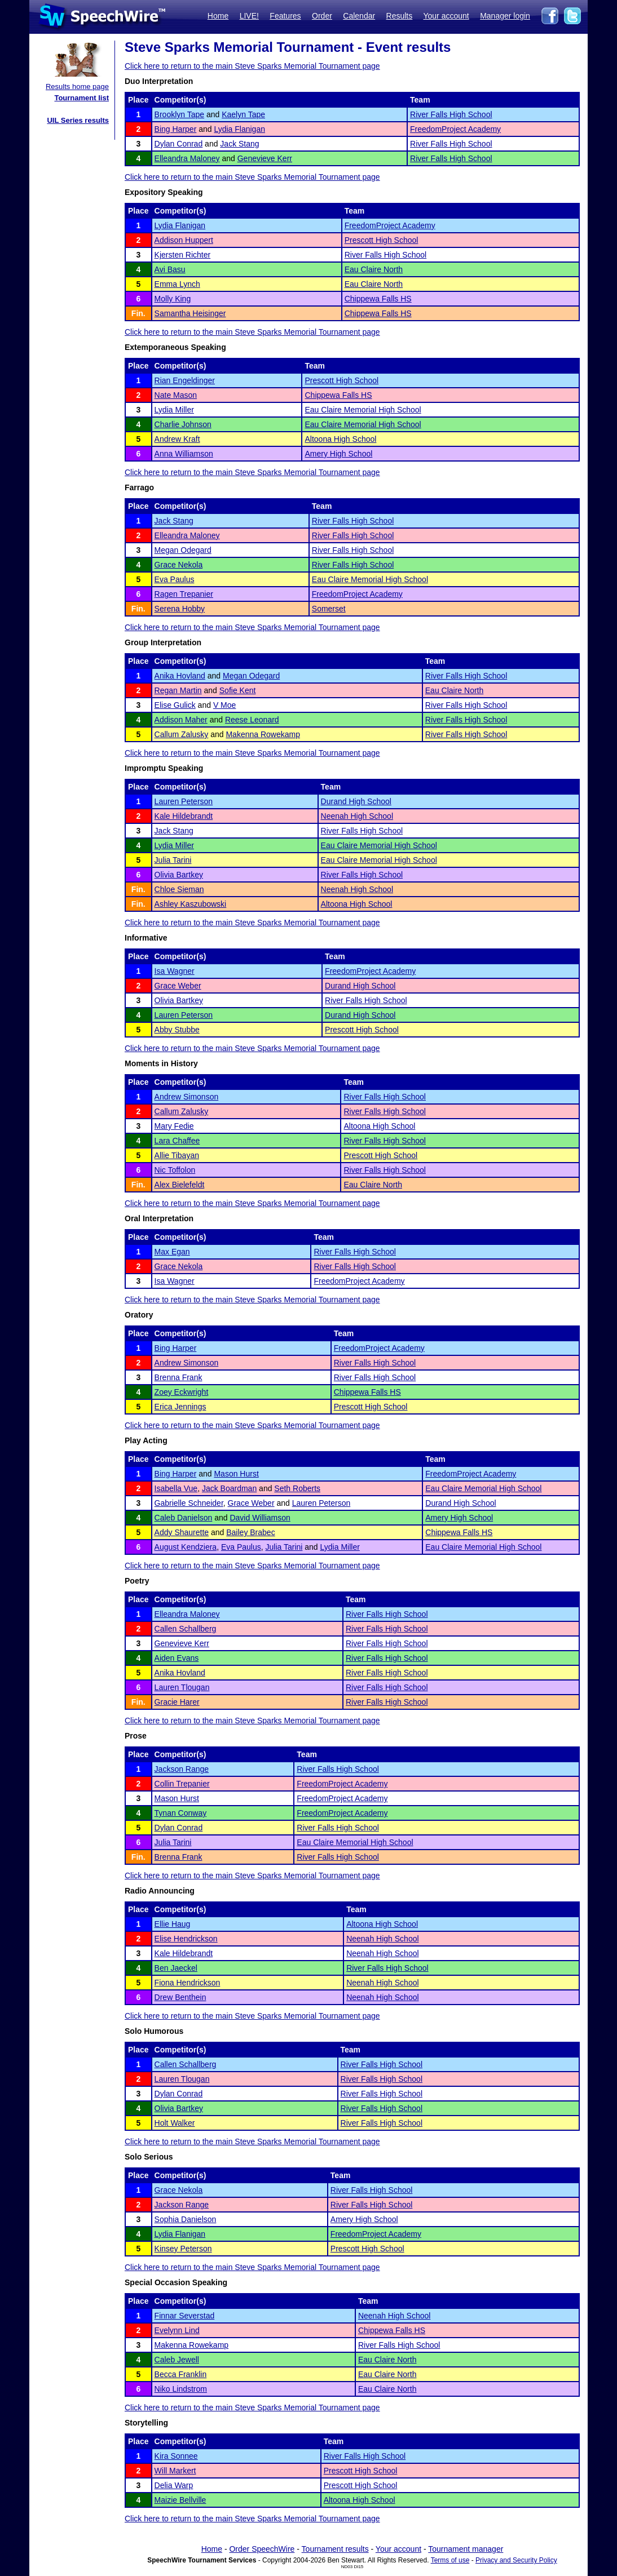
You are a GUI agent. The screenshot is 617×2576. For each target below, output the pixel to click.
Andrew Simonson (187, 1096)
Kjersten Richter (183, 254)
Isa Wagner (175, 971)
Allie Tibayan (177, 1155)
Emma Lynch (177, 284)
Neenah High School (357, 816)
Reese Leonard (252, 719)
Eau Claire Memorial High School (363, 409)
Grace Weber (178, 985)
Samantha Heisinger (190, 313)
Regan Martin (178, 690)
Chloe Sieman (179, 889)
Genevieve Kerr (264, 158)
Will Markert (175, 2470)
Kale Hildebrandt (184, 816)
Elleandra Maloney (187, 158)
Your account (446, 15)
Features (285, 15)
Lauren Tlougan (182, 1687)
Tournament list (81, 98)
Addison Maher (181, 719)
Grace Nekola (179, 564)
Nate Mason (176, 395)
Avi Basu (170, 269)
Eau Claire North (374, 269)
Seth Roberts (297, 1488)
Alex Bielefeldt (180, 1184)
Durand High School (356, 801)
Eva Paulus (175, 579)
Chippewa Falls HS (378, 298)
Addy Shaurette (182, 1532)
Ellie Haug (173, 1923)
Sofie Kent (237, 690)
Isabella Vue (176, 1488)
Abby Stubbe (177, 1029)
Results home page (77, 86)
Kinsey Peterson (183, 2248)
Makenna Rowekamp (263, 734)
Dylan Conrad (179, 143)
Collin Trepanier (182, 1783)
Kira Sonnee (176, 2455)
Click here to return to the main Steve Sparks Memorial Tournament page (252, 65)
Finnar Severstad (185, 2315)
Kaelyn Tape (243, 114)
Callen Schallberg (186, 1628)
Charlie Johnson (183, 424)
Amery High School (338, 453)
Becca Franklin (181, 2374)
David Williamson (260, 1517)
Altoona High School (340, 439)
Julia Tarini (173, 859)
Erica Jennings (180, 1406)
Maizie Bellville (180, 2499)
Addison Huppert (184, 240)
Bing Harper (176, 129)
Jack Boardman (229, 1488)
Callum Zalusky (182, 734)
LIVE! (249, 15)
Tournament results (335, 2548)
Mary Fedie (174, 1125)
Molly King (173, 298)
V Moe (224, 705)
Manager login (505, 15)
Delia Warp (174, 2485)
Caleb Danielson (184, 1517)
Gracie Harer (177, 1701)
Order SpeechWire (261, 2548)
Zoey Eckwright (182, 1391)
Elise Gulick (175, 705)
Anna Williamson (184, 453)
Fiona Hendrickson (188, 1982)
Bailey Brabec (250, 1532)
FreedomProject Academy (455, 129)
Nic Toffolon (175, 1169)
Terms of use (450, 2560)
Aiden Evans (177, 1657)
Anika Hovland (180, 675)
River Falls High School (451, 114)
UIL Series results (78, 120)
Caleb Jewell (177, 2359)
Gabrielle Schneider (189, 1503)
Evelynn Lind (177, 2330)
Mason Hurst (236, 1473)
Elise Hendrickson (186, 1938)
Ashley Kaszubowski (191, 903)
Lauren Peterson (184, 801)
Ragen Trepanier (184, 593)
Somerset (329, 608)
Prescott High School (381, 240)
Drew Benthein (180, 1997)
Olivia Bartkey (179, 874)
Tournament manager (465, 2548)
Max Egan (172, 1251)
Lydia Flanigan (239, 129)
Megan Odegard (183, 550)
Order (322, 15)
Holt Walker (175, 2122)
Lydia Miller (174, 409)
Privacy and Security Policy (516, 2560)
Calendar (359, 15)
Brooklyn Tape (179, 114)
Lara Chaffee (177, 1140)
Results (399, 15)
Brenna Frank (178, 1377)
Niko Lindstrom (181, 2388)
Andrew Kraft (177, 439)
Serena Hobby (180, 608)
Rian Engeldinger (185, 380)
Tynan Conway (181, 1812)
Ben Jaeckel (176, 1967)
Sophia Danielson (186, 2219)
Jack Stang (239, 143)
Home (218, 15)
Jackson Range (182, 1769)
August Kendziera (186, 1546)
